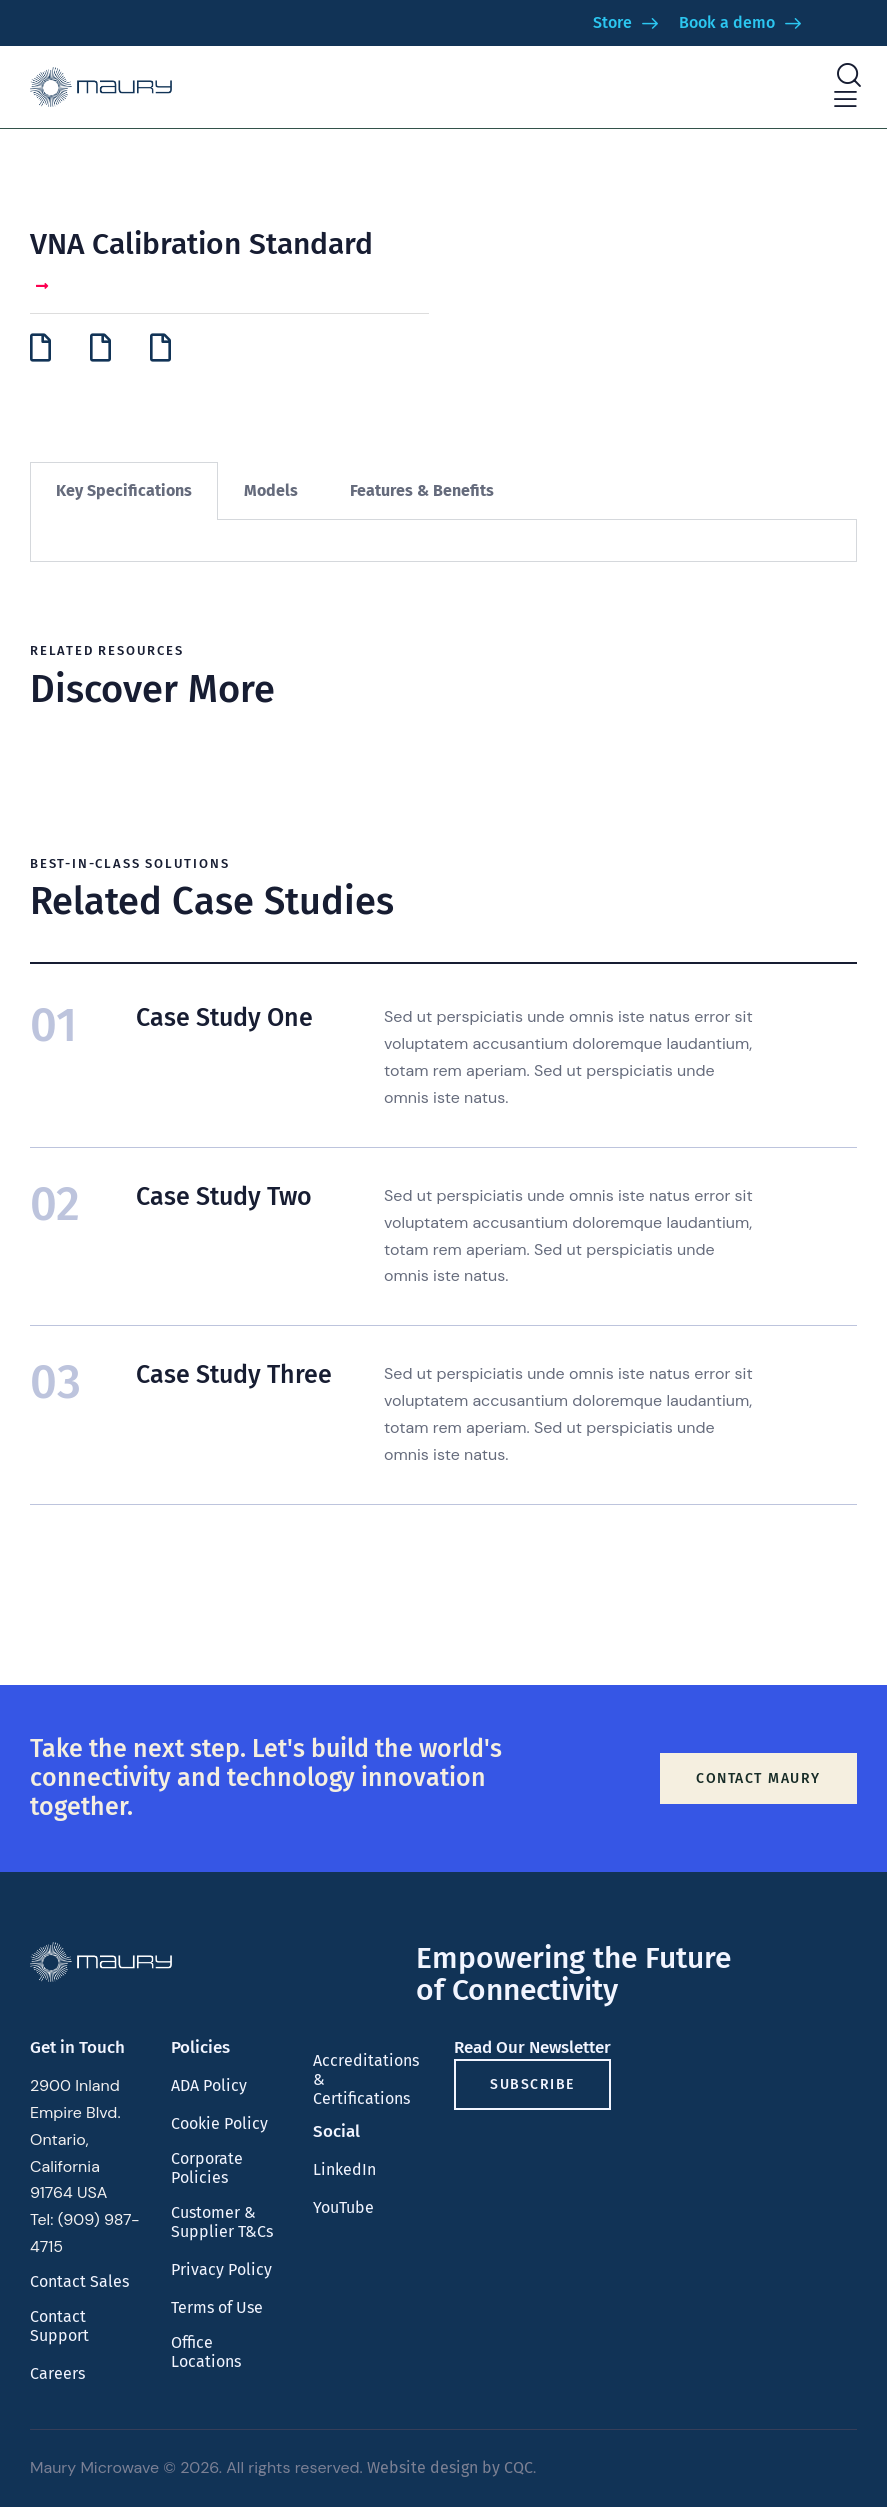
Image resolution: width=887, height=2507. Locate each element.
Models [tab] (271, 490)
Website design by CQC (450, 2467)
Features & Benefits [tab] (422, 490)
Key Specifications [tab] (124, 490)
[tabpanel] (443, 541)
